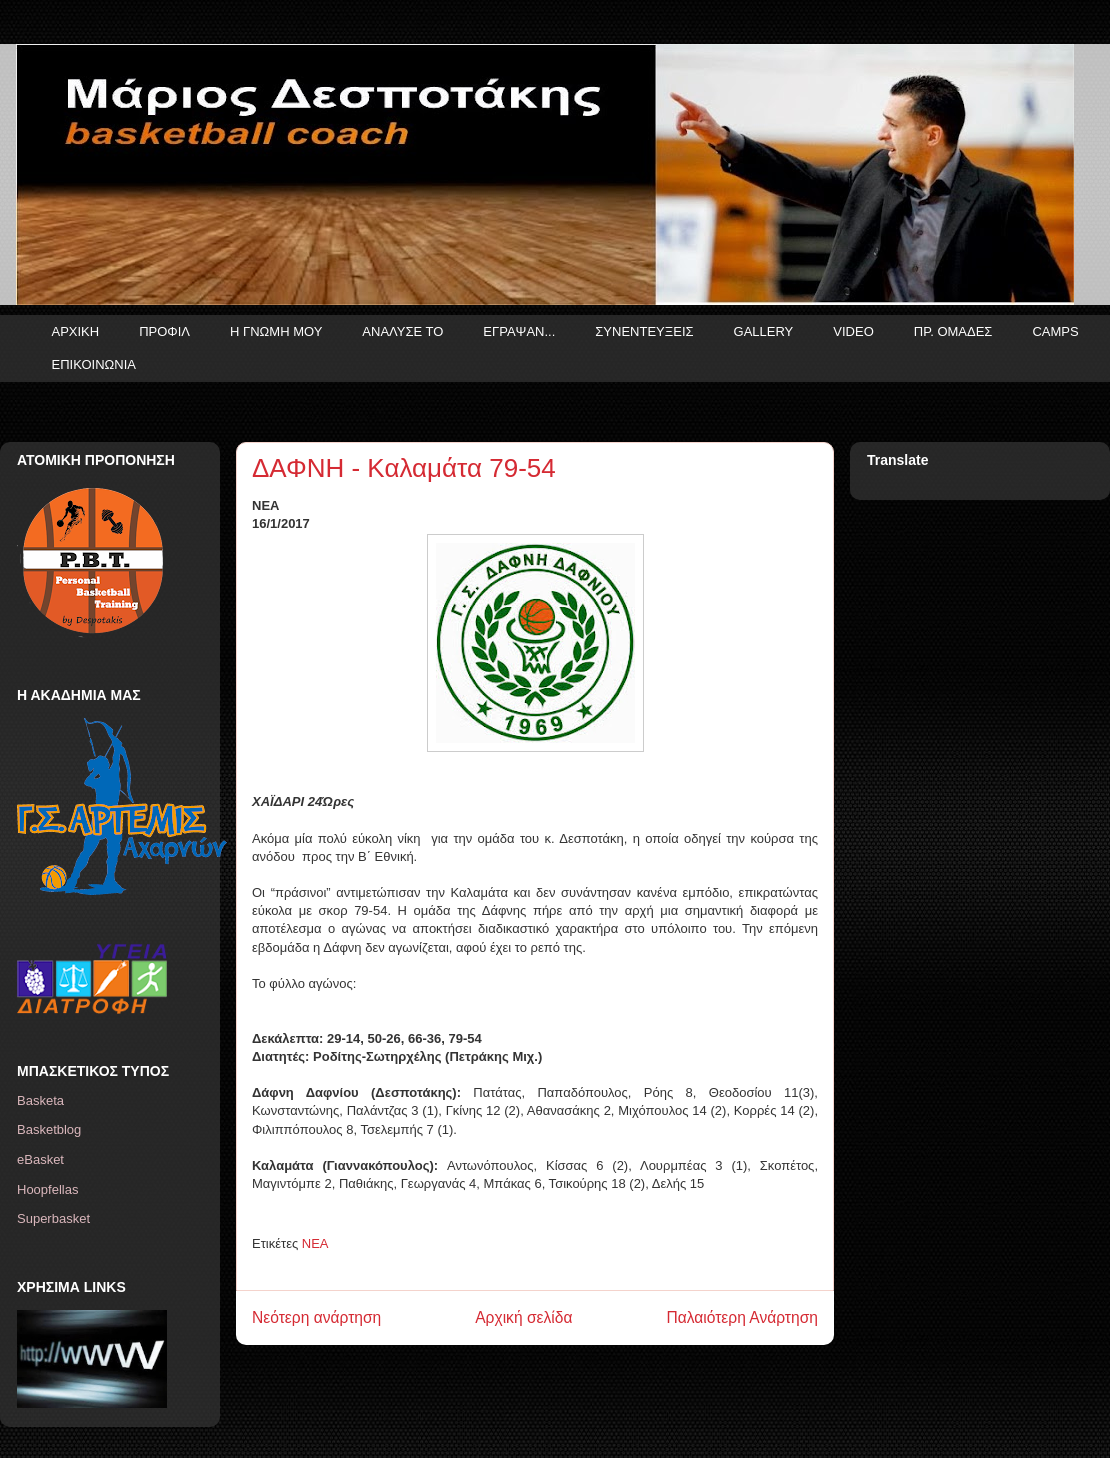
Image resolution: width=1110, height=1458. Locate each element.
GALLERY (764, 331)
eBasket (40, 1159)
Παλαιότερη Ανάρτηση (742, 1317)
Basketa (40, 1100)
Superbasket (53, 1218)
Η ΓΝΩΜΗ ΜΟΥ (276, 331)
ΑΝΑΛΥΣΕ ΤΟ (402, 331)
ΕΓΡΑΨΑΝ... (519, 331)
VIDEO (853, 331)
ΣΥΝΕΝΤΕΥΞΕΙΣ (644, 331)
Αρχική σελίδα (523, 1317)
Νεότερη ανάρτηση (316, 1317)
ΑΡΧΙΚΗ (76, 331)
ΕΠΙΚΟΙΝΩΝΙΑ (94, 364)
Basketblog (49, 1129)
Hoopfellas (47, 1189)
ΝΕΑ (315, 1243)
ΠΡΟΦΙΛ (164, 331)
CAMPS (1055, 331)
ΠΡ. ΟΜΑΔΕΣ (953, 331)
